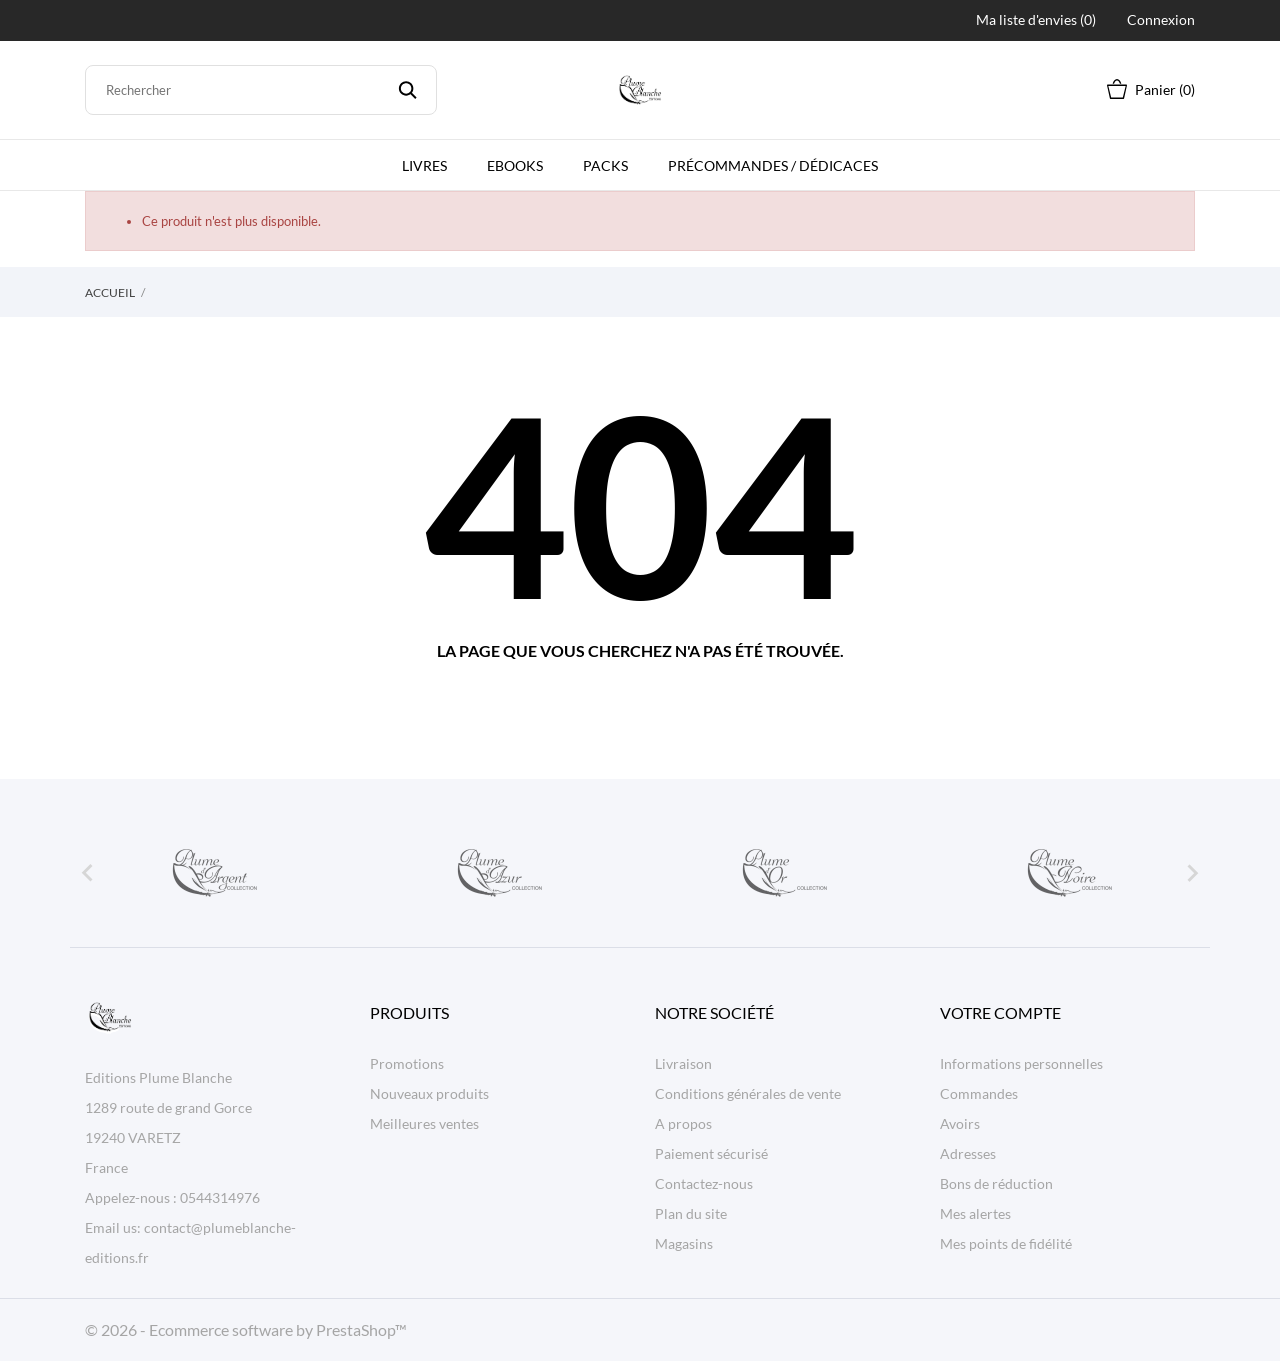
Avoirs (960, 1123)
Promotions (407, 1063)
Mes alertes (975, 1213)
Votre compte (1000, 1012)
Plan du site (691, 1213)
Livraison (683, 1063)
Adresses (968, 1153)
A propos (683, 1123)
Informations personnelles (1021, 1063)
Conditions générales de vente (748, 1093)
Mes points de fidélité (1006, 1243)
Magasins (684, 1243)
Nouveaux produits (429, 1093)
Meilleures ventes (424, 1123)
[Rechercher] (261, 90)
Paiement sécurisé (711, 1153)
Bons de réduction (996, 1183)
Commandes (979, 1093)
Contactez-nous (704, 1183)
